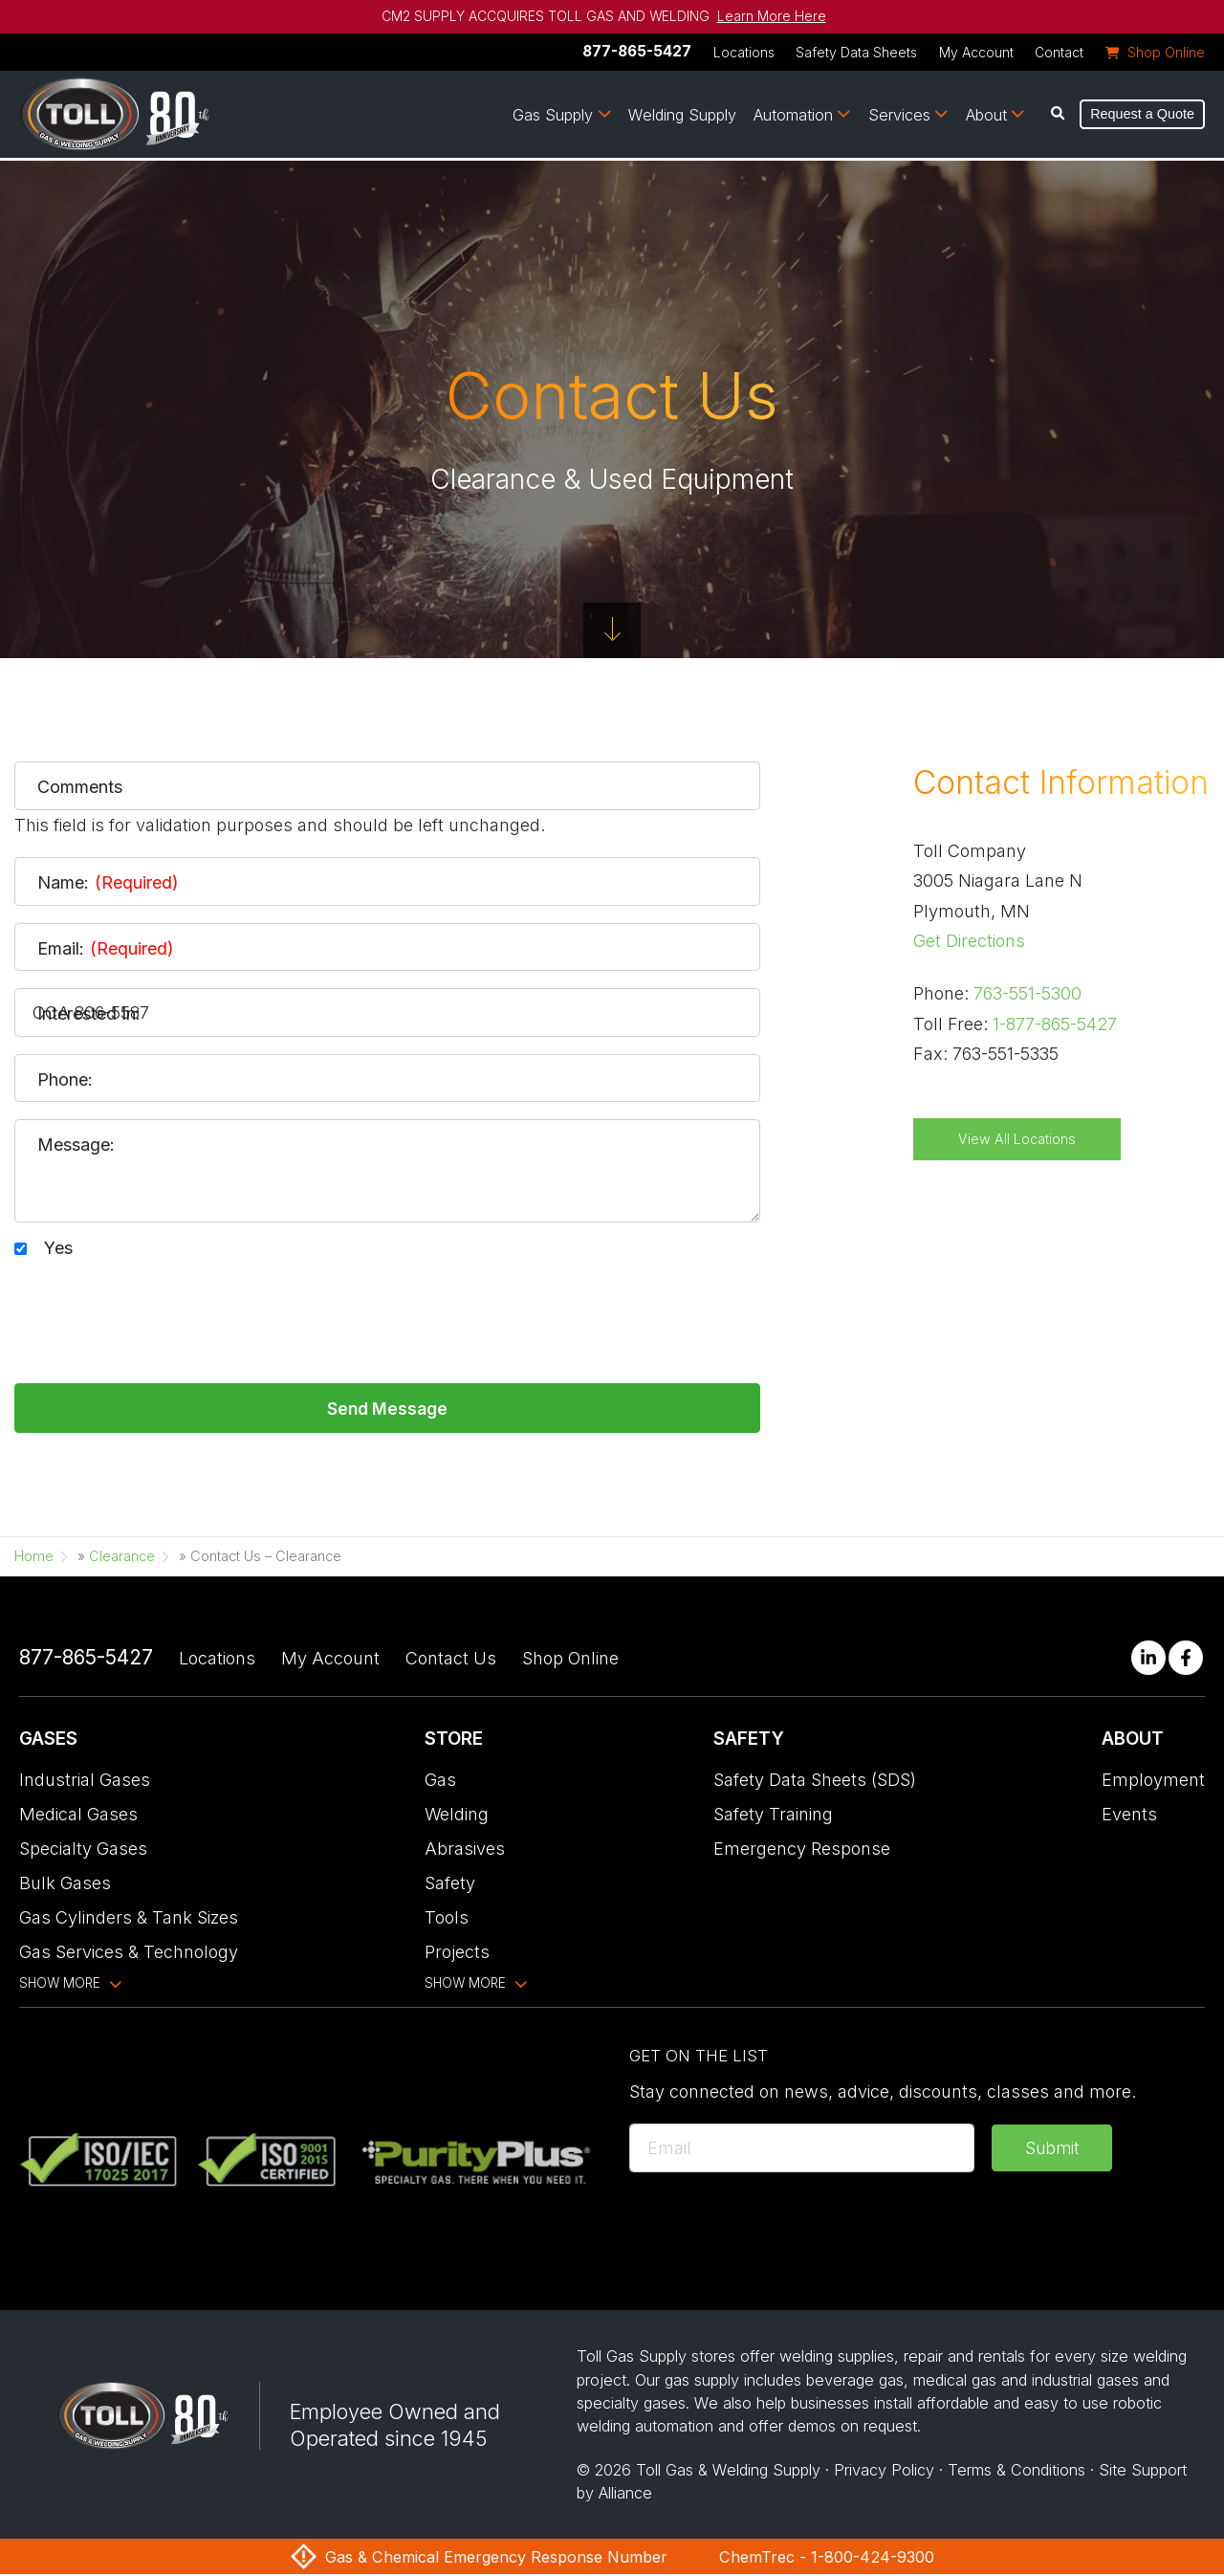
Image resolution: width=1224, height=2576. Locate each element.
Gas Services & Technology (128, 1954)
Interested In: (89, 1014)
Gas (440, 1782)
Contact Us (450, 1660)
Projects (457, 1954)
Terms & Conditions (1016, 2471)
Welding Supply (682, 115)
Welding (457, 1816)
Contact (1059, 52)
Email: (105, 949)
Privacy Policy (884, 2471)
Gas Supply (553, 115)
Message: (76, 1145)
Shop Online (570, 1660)
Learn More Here (771, 16)
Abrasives (465, 1850)
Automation (793, 115)
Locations (744, 52)
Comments (79, 787)
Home (34, 1558)
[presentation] (159, 1311)
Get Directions (969, 941)
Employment (1153, 1782)
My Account (976, 52)
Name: (108, 883)
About (986, 115)
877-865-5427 (636, 51)
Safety (450, 1885)
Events (1129, 1816)
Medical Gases (78, 1816)
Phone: (65, 1080)
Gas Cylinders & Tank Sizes (128, 1919)
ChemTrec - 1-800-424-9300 (826, 2558)
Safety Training (773, 1816)
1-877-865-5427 (1055, 1024)
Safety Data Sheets (856, 52)
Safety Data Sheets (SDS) (814, 1782)
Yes (58, 1248)
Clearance (122, 1558)
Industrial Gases (84, 1782)
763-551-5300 (1027, 993)
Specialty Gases (83, 1850)
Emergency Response (801, 1850)
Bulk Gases (65, 1885)
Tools (447, 1919)
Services (899, 115)
